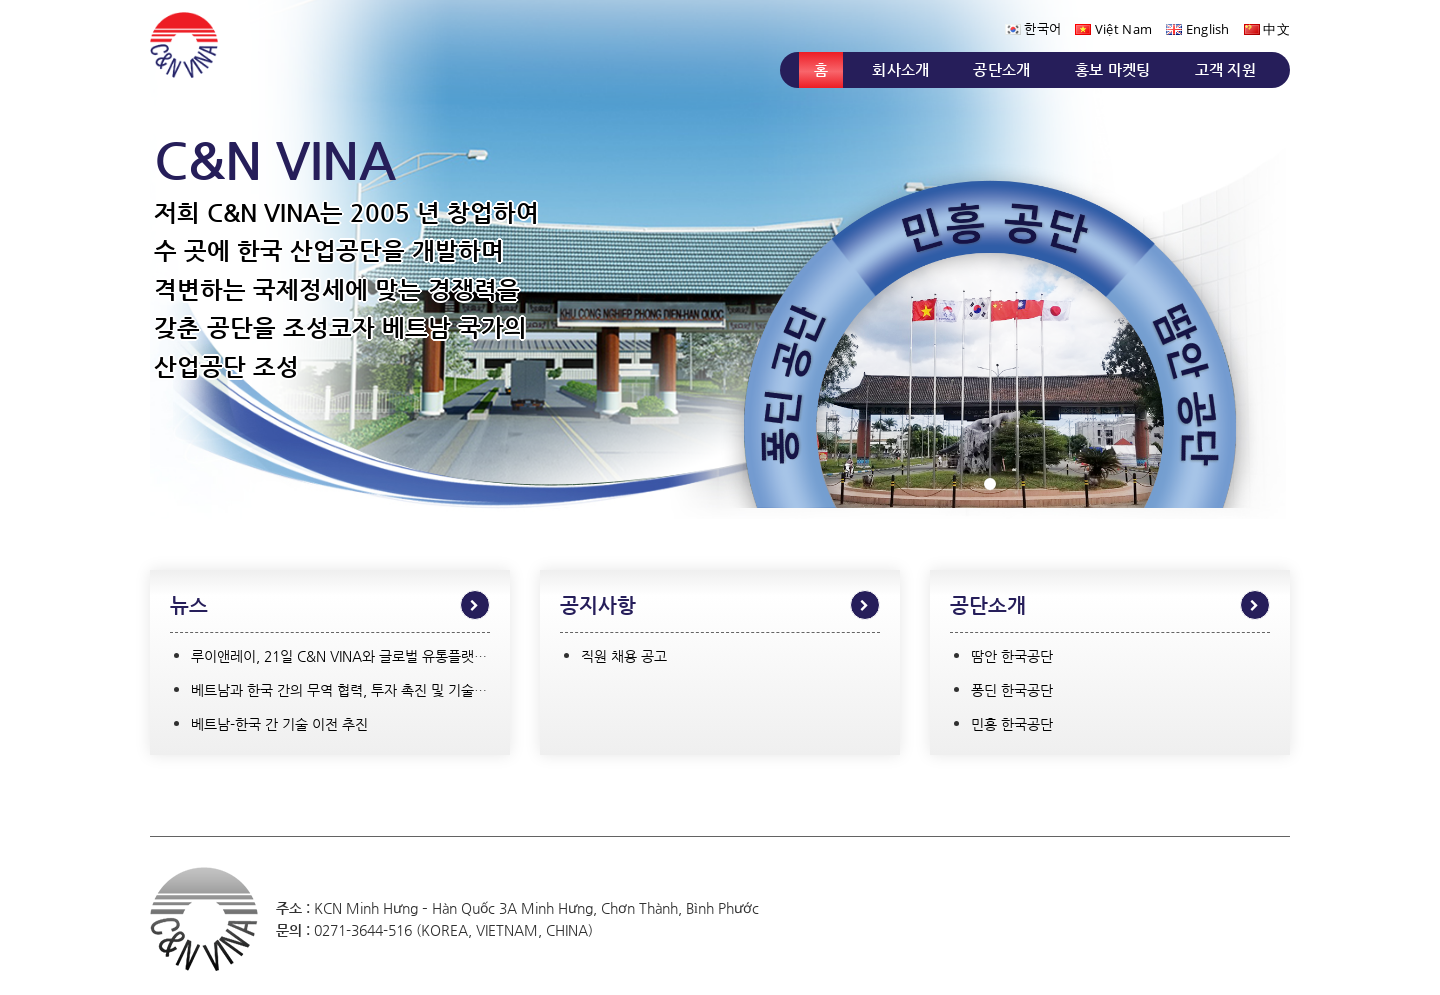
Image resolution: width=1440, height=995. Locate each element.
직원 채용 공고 (624, 656)
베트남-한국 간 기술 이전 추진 (279, 724)
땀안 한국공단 (1012, 656)
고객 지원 (1226, 69)
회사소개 (900, 69)
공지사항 (598, 605)
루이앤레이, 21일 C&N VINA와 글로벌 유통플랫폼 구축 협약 (369, 656)
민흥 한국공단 (1012, 724)
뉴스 (189, 605)
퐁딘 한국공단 (1012, 690)
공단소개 (1001, 69)
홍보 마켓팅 (1113, 69)
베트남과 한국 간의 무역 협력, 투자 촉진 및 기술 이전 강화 (362, 690)
